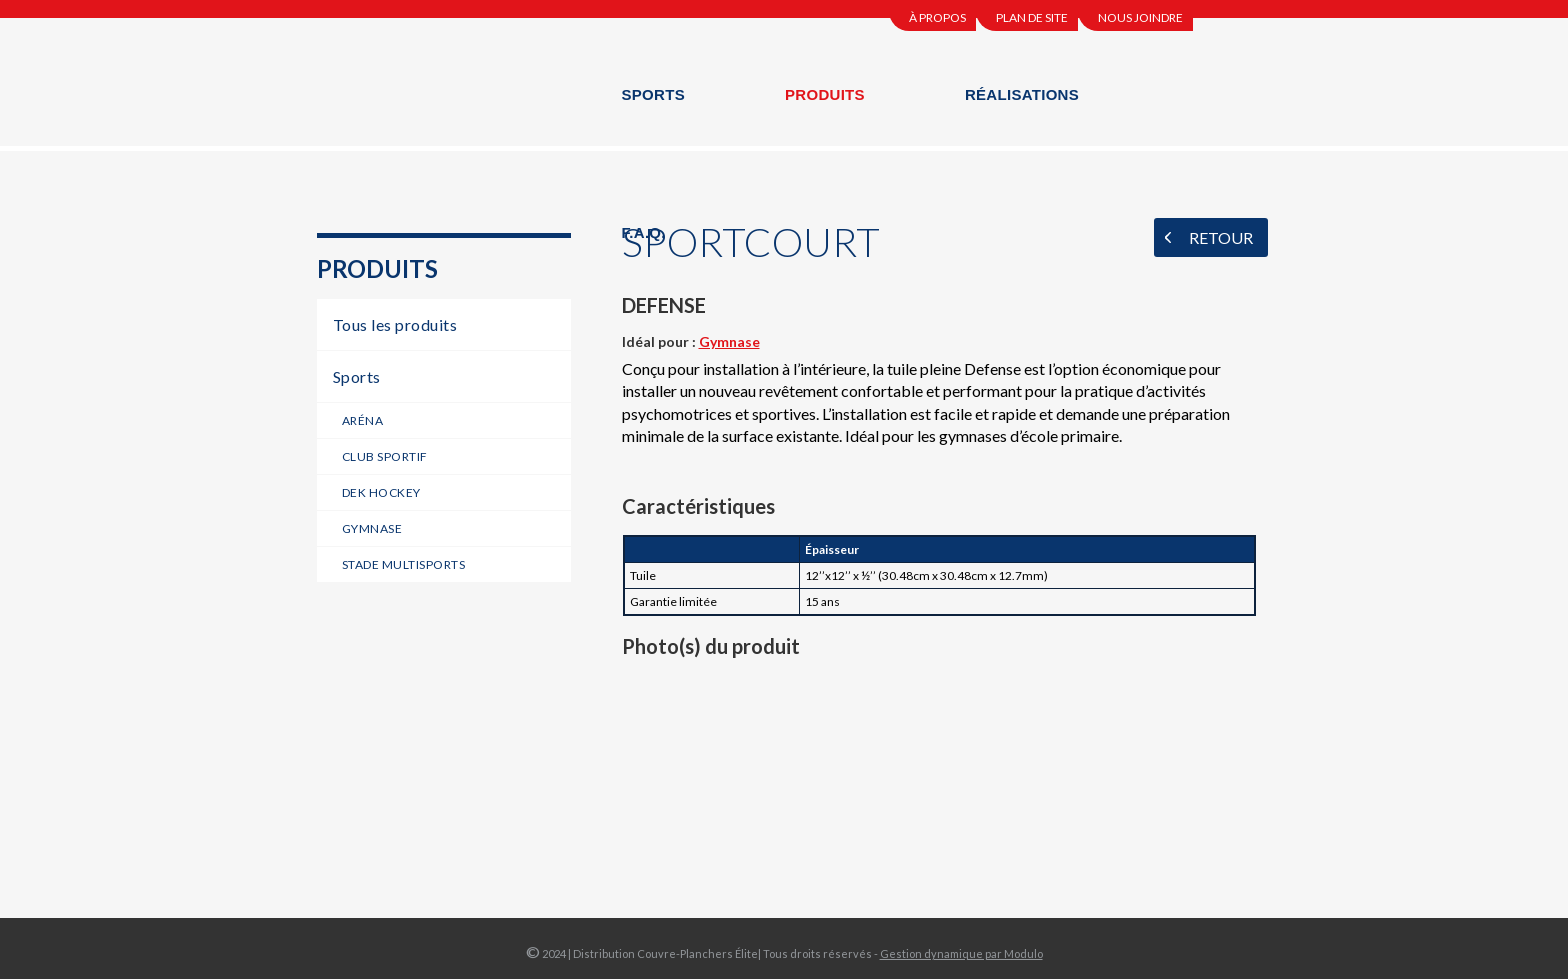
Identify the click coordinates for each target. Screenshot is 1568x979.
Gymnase (729, 341)
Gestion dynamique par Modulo (961, 953)
